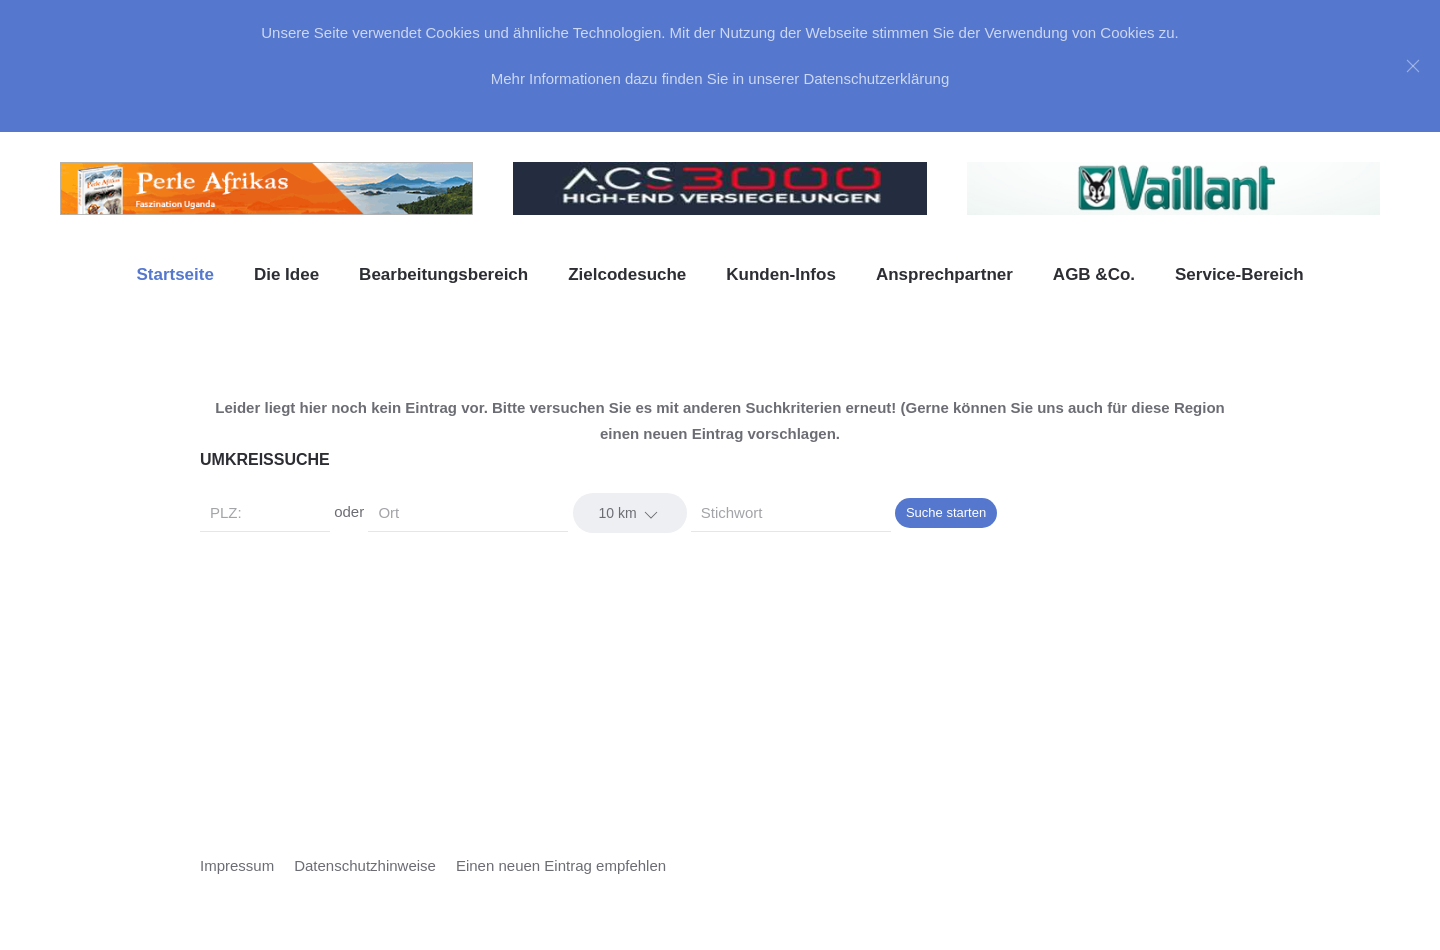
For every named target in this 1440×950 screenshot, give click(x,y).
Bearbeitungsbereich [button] (443, 274)
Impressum (237, 865)
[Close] (1413, 66)
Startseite (174, 274)
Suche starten (946, 512)
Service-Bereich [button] (1239, 274)
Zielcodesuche (627, 274)
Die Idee (286, 274)
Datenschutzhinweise (365, 865)
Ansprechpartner (944, 274)
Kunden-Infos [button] (781, 274)
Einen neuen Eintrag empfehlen (561, 865)
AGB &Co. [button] (1094, 274)
